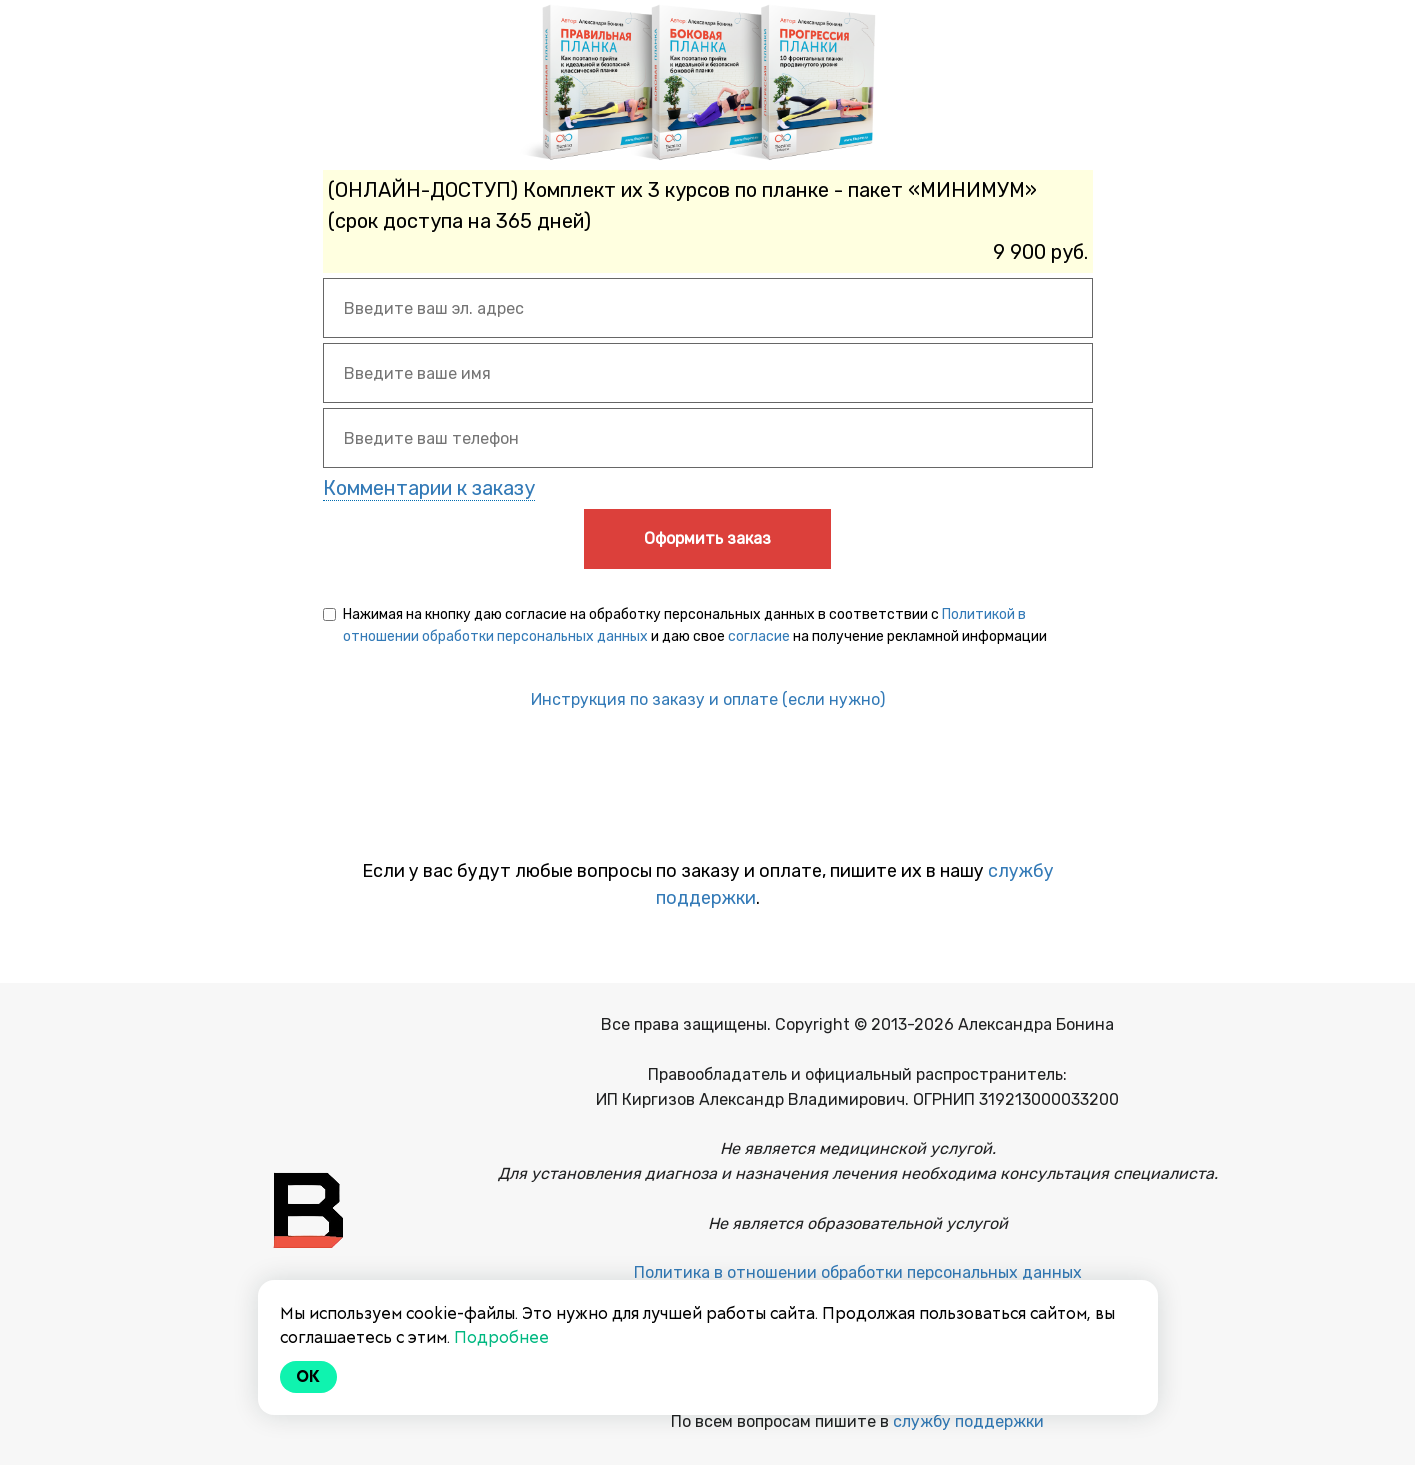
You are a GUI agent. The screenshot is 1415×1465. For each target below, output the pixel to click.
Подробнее (501, 1337)
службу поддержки (968, 1421)
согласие (759, 636)
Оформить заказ (707, 538)
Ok (309, 1376)
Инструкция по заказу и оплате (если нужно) (708, 699)
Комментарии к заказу (429, 488)
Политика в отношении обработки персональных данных (858, 1272)
